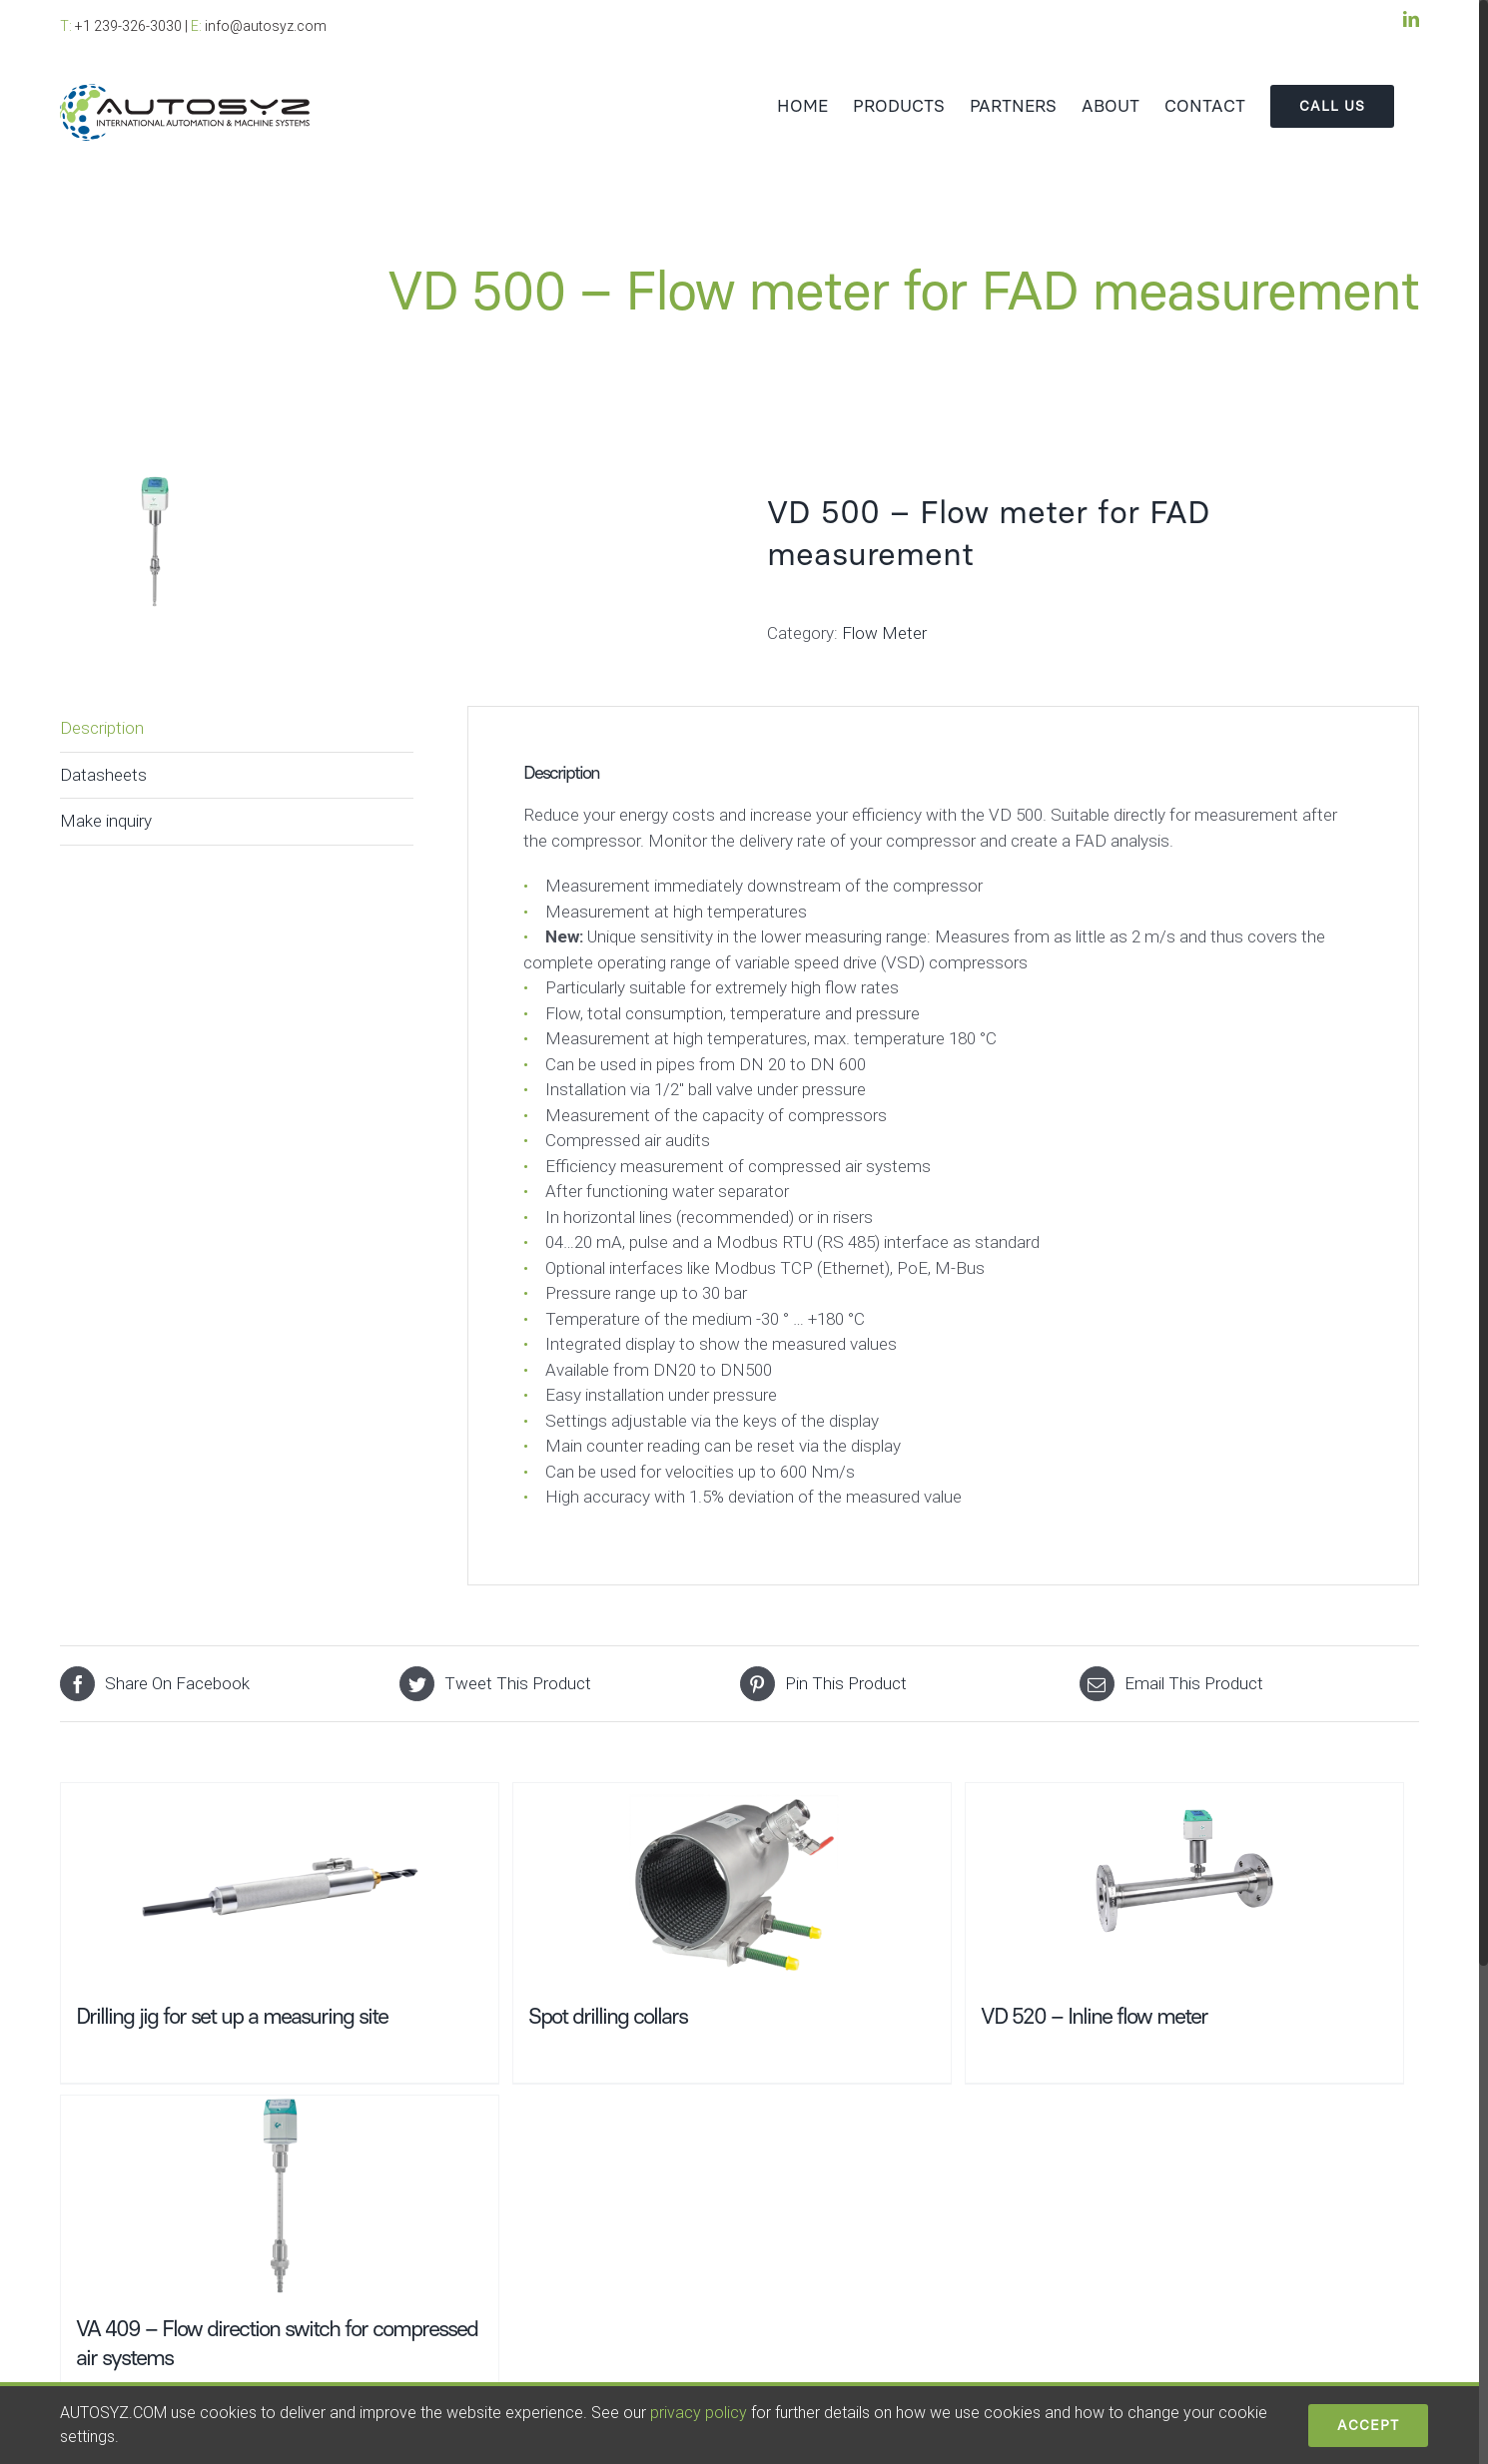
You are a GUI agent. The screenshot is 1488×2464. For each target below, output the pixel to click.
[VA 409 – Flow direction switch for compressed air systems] (279, 2195)
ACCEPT (1368, 2425)
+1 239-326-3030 (128, 26)
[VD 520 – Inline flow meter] (1184, 1883)
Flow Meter (884, 633)
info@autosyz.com (266, 26)
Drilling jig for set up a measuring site (231, 2016)
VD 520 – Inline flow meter (1094, 2016)
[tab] (236, 729)
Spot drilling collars (607, 2016)
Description (102, 728)
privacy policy (698, 2412)
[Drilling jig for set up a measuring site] (279, 1883)
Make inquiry (106, 821)
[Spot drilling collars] (732, 1883)
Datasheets (103, 775)
